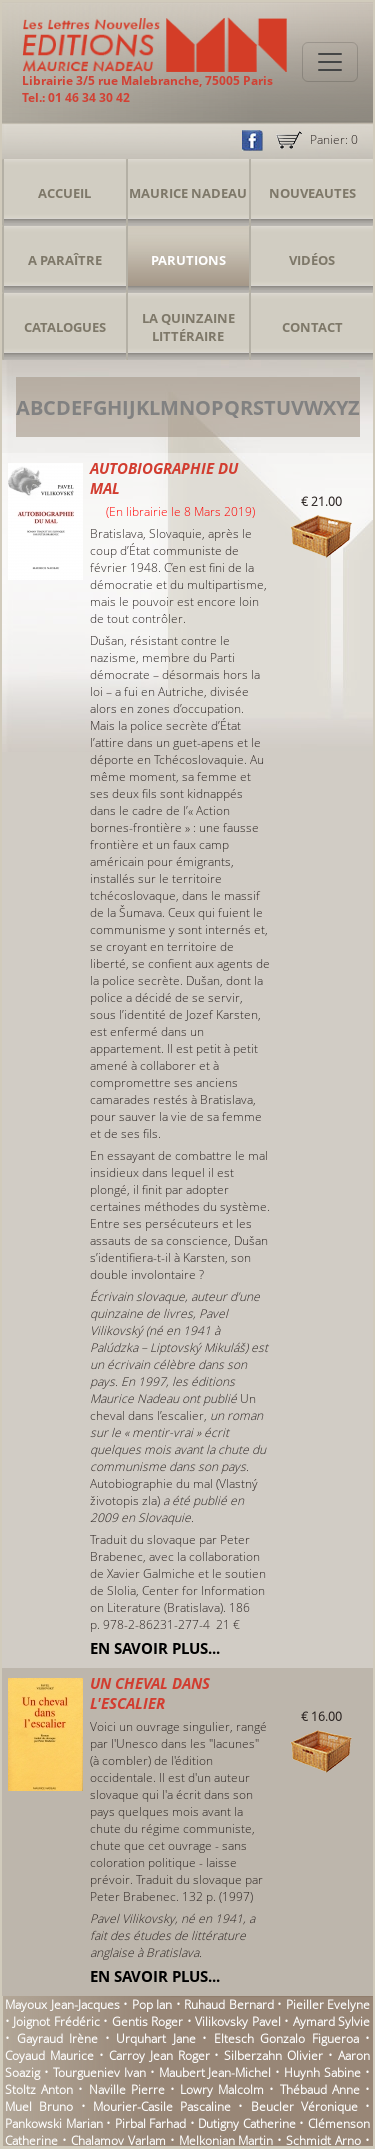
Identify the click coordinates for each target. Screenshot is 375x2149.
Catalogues (65, 327)
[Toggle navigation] (330, 62)
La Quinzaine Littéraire (188, 327)
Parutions (188, 260)
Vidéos (312, 260)
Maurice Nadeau (188, 193)
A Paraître (65, 260)
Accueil (64, 193)
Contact (312, 327)
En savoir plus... (155, 1648)
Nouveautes (312, 193)
